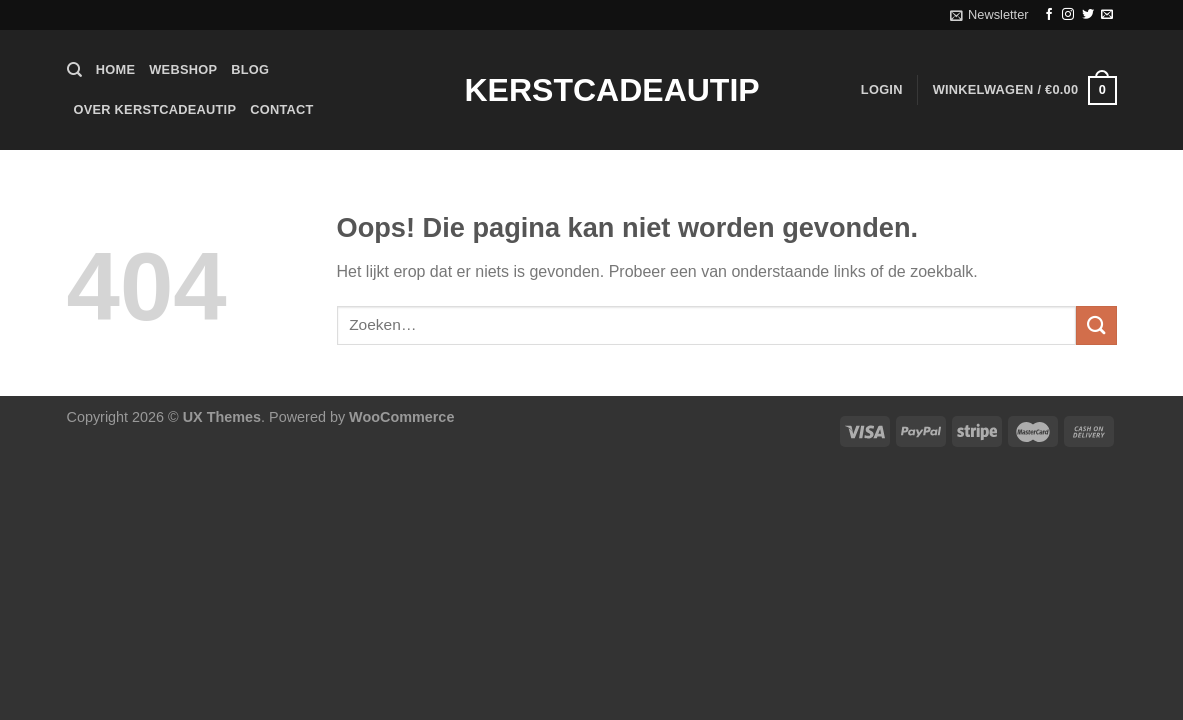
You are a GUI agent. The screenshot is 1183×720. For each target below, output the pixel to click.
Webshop (183, 69)
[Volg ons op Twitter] (1088, 15)
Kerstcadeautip (592, 90)
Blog (250, 69)
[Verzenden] (1096, 325)
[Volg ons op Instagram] (1068, 15)
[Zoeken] (74, 70)
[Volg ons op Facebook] (1049, 15)
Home (115, 69)
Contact (281, 109)
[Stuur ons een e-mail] (1107, 15)
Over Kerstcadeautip (155, 109)
